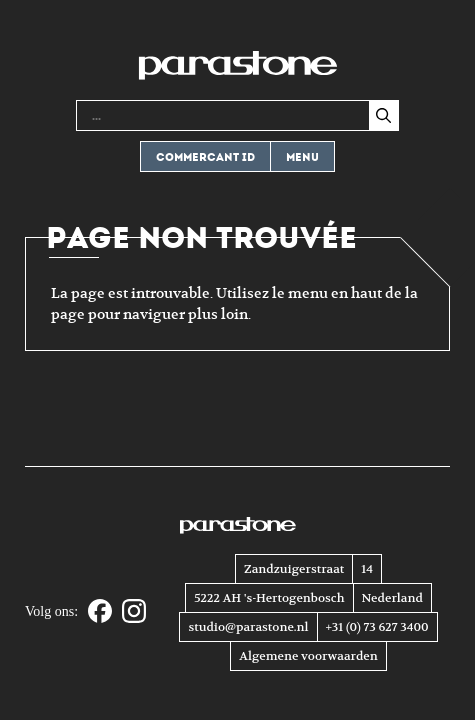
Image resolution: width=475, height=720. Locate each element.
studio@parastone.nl (248, 627)
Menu (302, 157)
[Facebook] (100, 612)
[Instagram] (134, 612)
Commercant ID (205, 157)
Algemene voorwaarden (308, 656)
